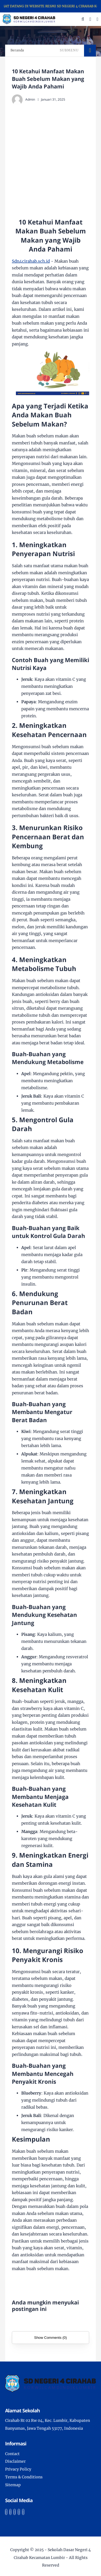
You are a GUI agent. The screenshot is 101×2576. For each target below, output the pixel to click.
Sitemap (13, 2484)
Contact (12, 2453)
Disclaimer (15, 2461)
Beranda (17, 50)
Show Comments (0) (50, 2338)
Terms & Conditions (24, 2477)
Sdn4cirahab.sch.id (31, 261)
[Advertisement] (50, 161)
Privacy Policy (18, 2469)
